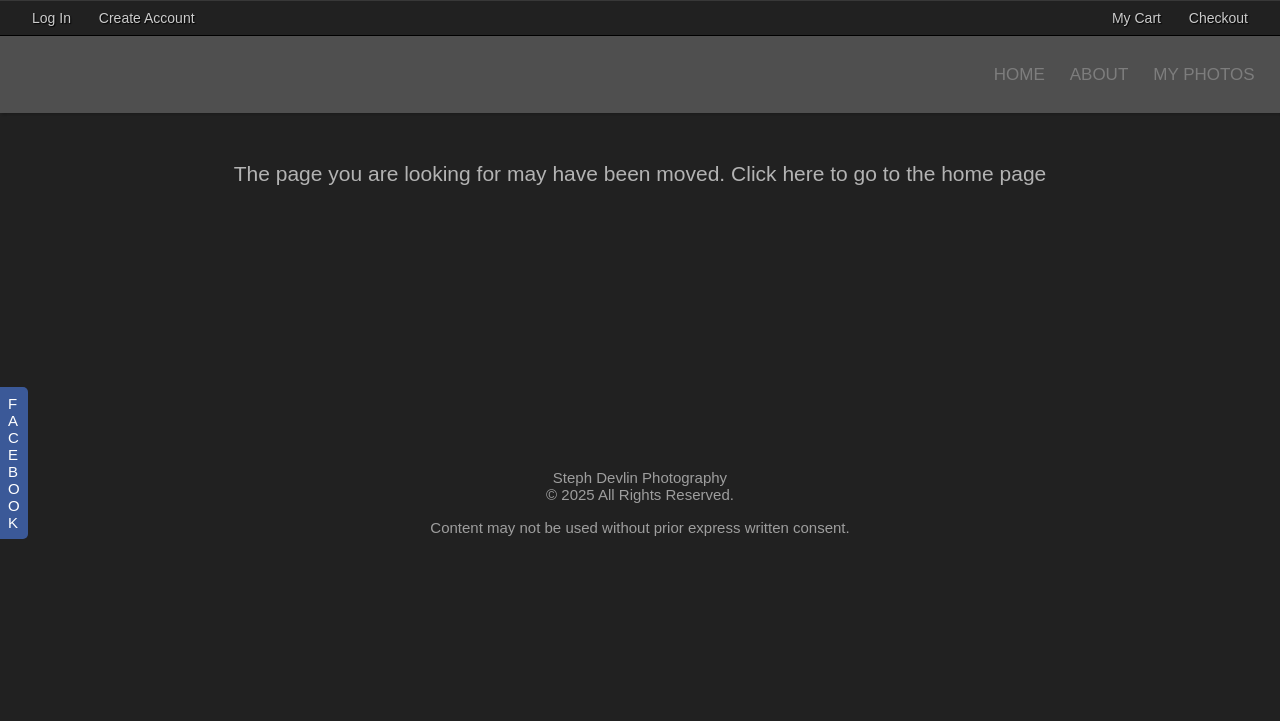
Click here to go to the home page (888, 173)
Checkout (1218, 18)
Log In (51, 18)
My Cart (1138, 18)
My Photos (1203, 74)
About (1099, 74)
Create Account (147, 18)
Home (1019, 74)
